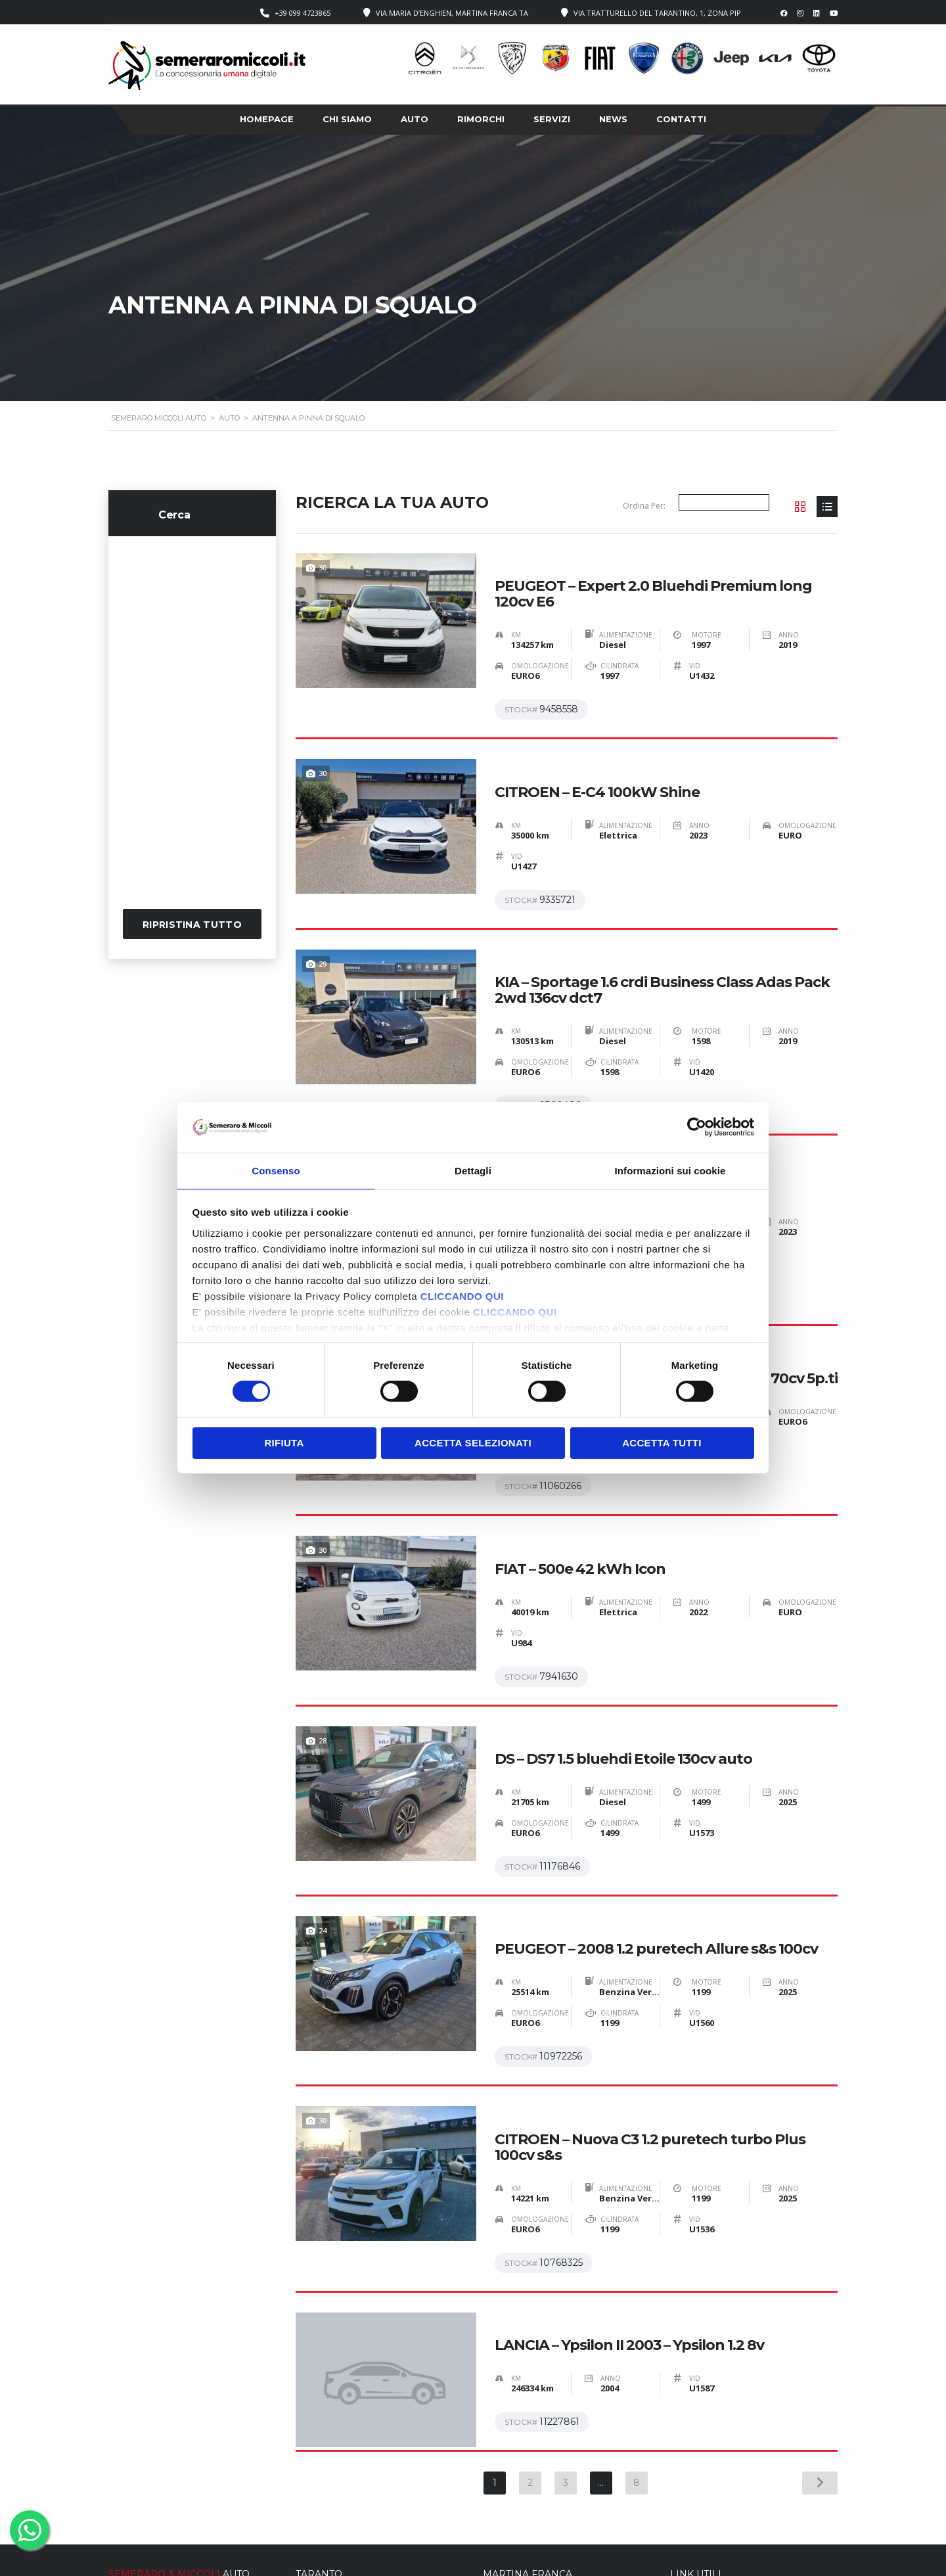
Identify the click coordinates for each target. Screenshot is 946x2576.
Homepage (267, 119)
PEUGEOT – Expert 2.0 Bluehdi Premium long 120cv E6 (653, 580)
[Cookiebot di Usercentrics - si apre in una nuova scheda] (696, 1126)
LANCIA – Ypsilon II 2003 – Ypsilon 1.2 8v (629, 2205)
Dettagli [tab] (473, 1170)
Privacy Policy (470, 2555)
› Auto (681, 2480)
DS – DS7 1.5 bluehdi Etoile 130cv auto (623, 1660)
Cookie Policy (535, 2555)
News (613, 119)
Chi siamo (347, 119)
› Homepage (694, 2467)
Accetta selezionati (473, 1443)
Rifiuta (284, 1443)
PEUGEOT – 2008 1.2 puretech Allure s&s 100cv (656, 1837)
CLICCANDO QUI (462, 1296)
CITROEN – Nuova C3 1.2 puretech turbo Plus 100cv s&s (650, 2020)
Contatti (681, 119)
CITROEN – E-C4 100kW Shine (597, 764)
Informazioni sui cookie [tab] (670, 1170)
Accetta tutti (662, 1443)
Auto (414, 119)
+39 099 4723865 (302, 13)
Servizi (551, 119)
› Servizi (686, 2493)
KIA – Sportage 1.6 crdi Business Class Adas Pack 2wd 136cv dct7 (662, 948)
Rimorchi (481, 119)
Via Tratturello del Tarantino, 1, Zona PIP (657, 13)
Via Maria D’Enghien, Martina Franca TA (452, 13)
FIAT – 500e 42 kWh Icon (580, 1484)
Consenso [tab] (276, 1170)
